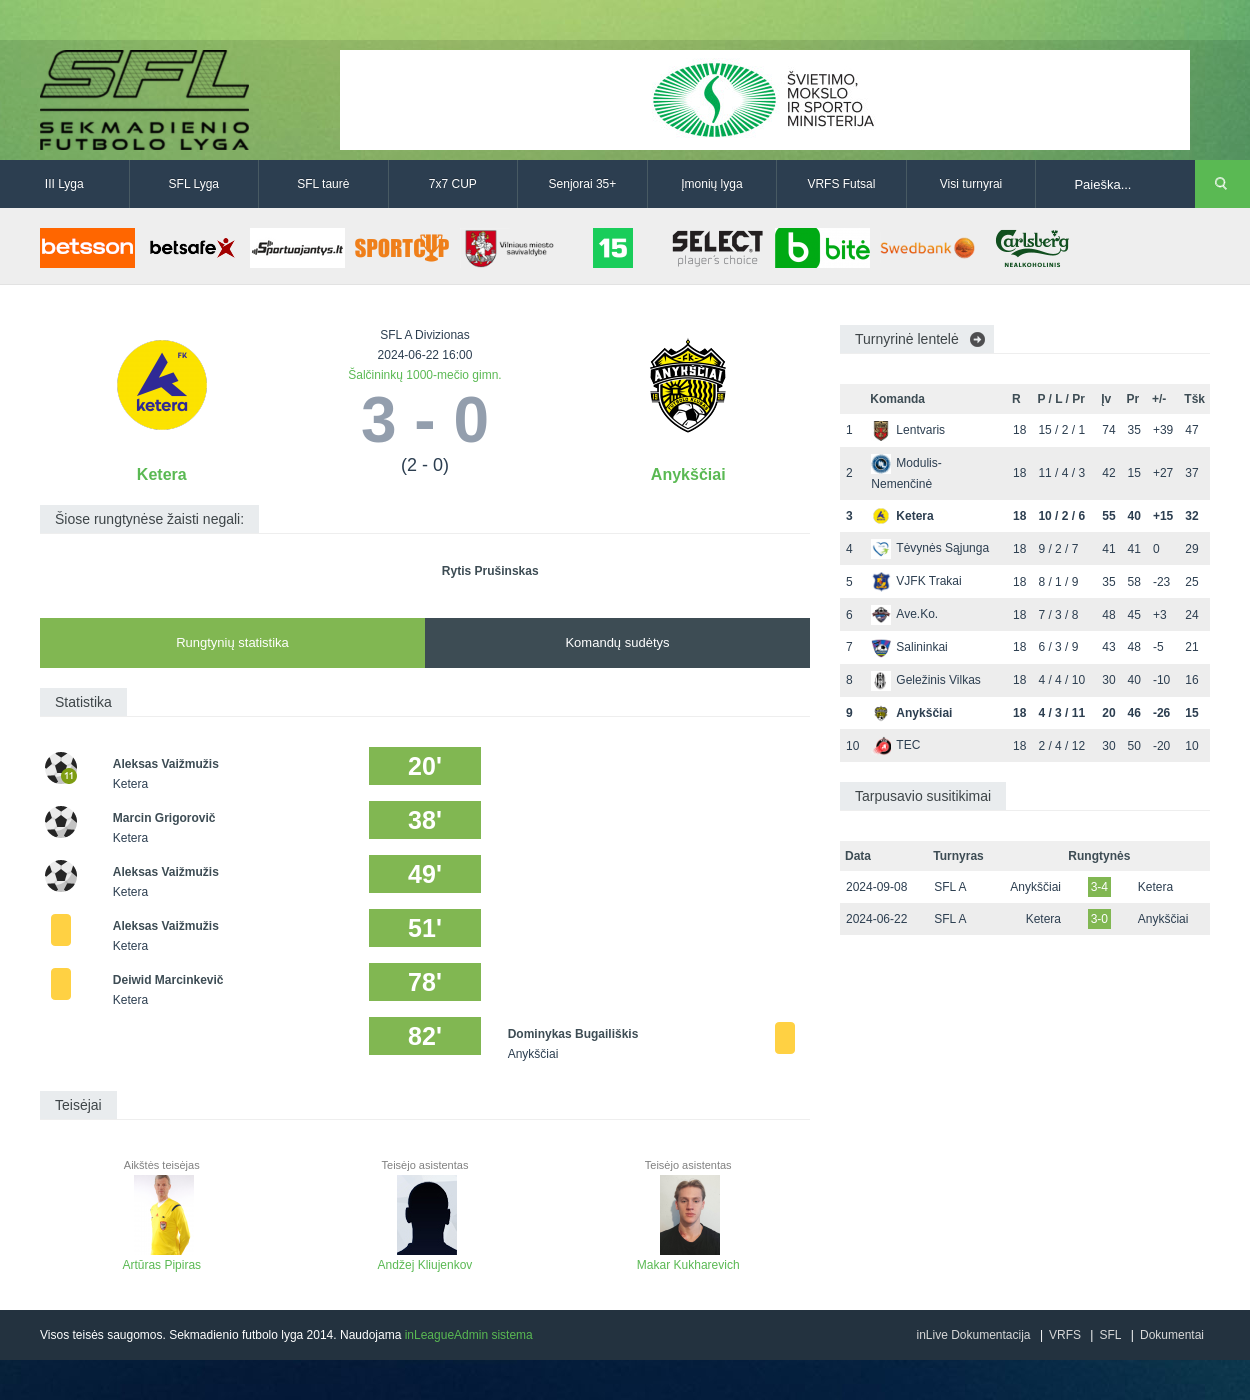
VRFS (1065, 1335)
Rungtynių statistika (232, 642)
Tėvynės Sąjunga (930, 548)
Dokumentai (1172, 1335)
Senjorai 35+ (583, 184)
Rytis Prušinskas (490, 571)
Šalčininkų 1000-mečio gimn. (424, 375)
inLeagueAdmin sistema (469, 1335)
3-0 (1099, 919)
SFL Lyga (194, 184)
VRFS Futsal (841, 184)
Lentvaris (908, 430)
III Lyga (64, 184)
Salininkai (909, 647)
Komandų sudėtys (617, 642)
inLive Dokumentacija (973, 1335)
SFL (1110, 1335)
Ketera (162, 474)
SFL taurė (323, 184)
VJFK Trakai (916, 581)
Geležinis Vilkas (925, 680)
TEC (895, 745)
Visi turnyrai (971, 184)
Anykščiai (688, 474)
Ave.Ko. (904, 614)
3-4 (1099, 887)
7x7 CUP (453, 184)
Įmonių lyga (711, 184)
